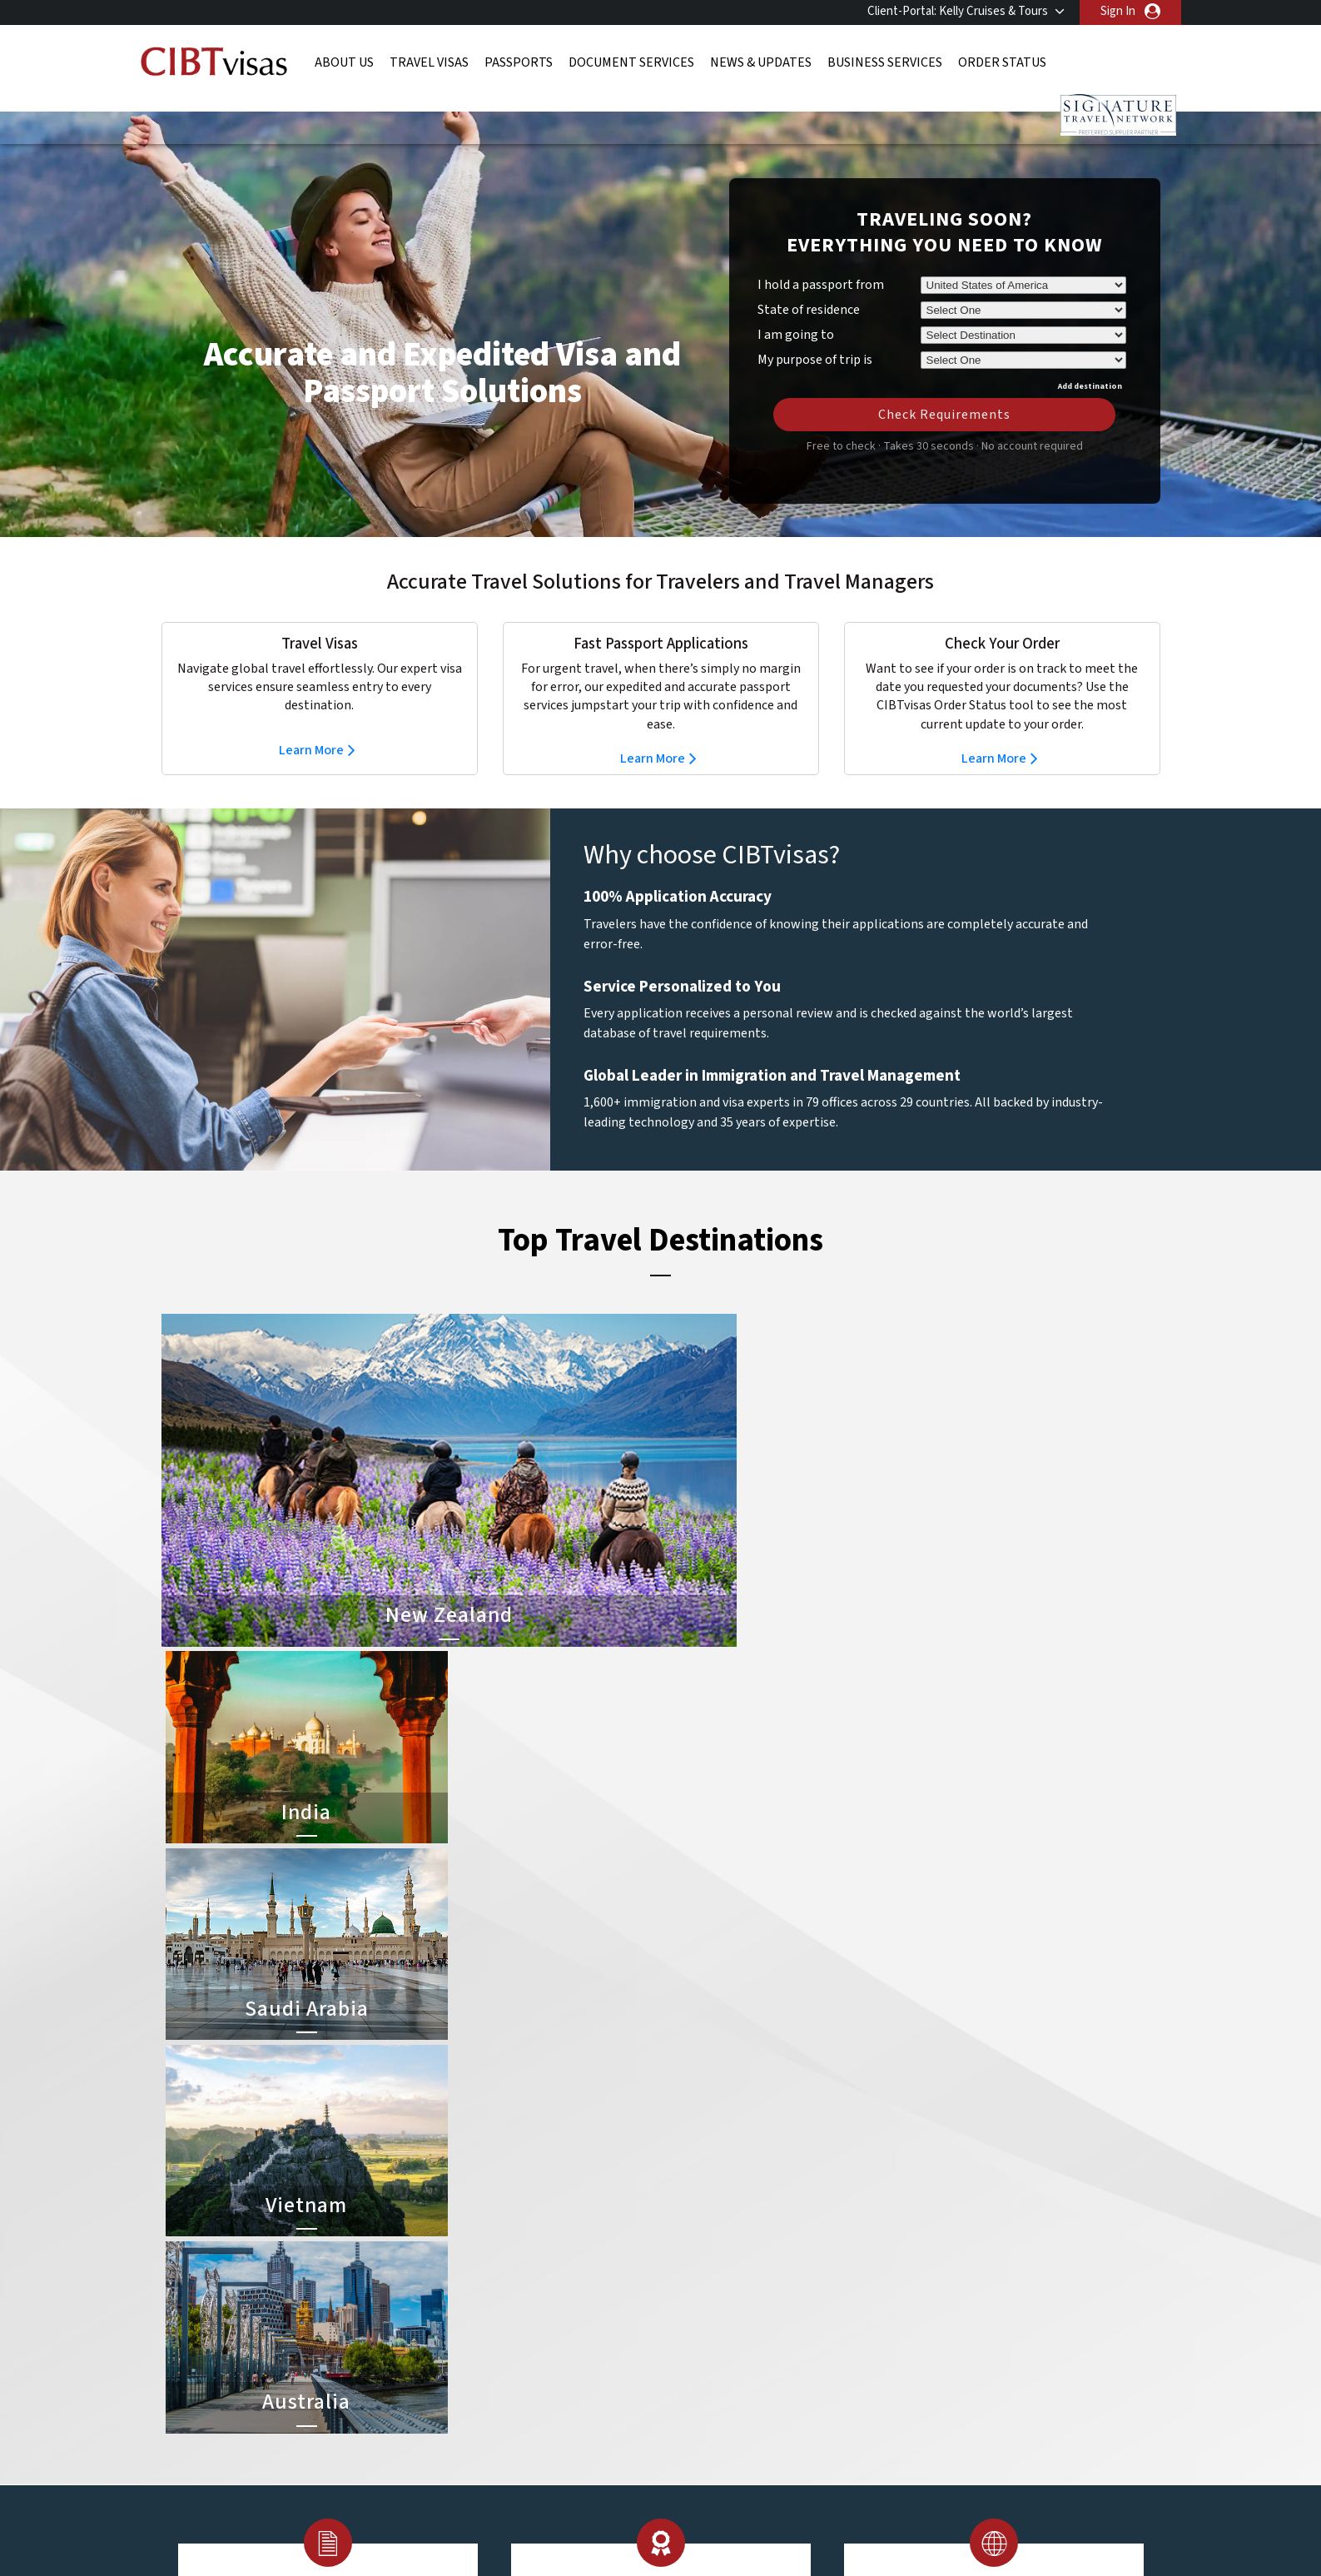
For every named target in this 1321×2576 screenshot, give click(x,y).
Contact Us (919, 2231)
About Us (344, 62)
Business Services (884, 62)
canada (459, 2250)
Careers (894, 2456)
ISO (311, 2525)
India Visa (689, 2231)
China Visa (691, 2212)
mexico (558, 2325)
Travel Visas (429, 62)
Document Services (631, 62)
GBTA (1010, 2525)
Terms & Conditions (722, 2456)
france (458, 2287)
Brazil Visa (691, 2269)
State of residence (808, 285)
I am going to (795, 310)
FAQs (530, 2456)
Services (824, 2456)
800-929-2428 (1053, 2109)
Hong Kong (469, 2306)
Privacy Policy (608, 2456)
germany (563, 2287)
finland (559, 2269)
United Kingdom (482, 2400)
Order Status (1002, 62)
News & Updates (761, 62)
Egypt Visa (692, 2344)
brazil (554, 2231)
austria (559, 2212)
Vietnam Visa (698, 2250)
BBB (486, 2525)
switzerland (571, 2381)
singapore (466, 2362)
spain (554, 2362)
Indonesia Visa (702, 2306)
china (554, 2250)
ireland (558, 2306)
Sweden (461, 2381)
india (452, 2325)
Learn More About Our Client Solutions (388, 2456)
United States (576, 2400)
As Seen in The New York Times (835, 2525)
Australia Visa (699, 2287)
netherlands (472, 2344)
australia (463, 2212)
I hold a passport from (820, 260)
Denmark (463, 2269)
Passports (518, 62)
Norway (560, 2344)
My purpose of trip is (814, 332)
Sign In (1117, 11)
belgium (461, 2231)
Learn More (311, 725)
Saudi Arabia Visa (708, 2325)
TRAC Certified (661, 2525)
